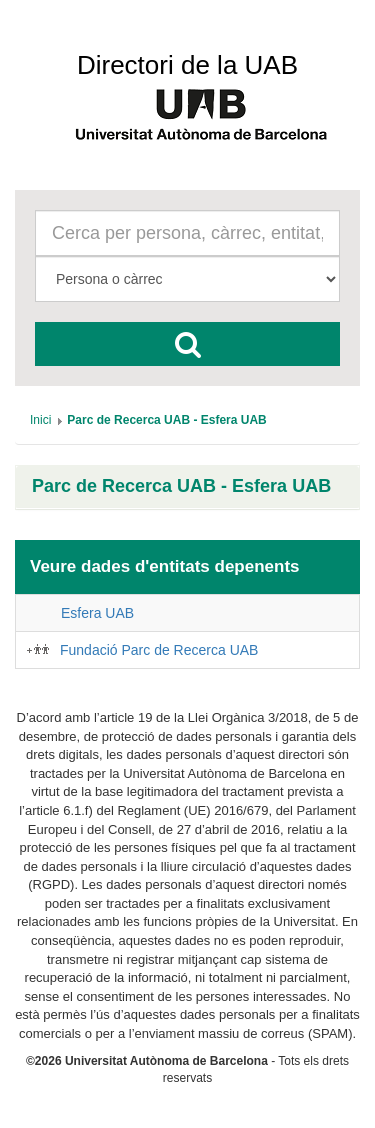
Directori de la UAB (187, 65)
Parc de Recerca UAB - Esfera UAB (181, 486)
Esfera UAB (97, 613)
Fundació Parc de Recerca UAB (159, 650)
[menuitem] (40, 420)
